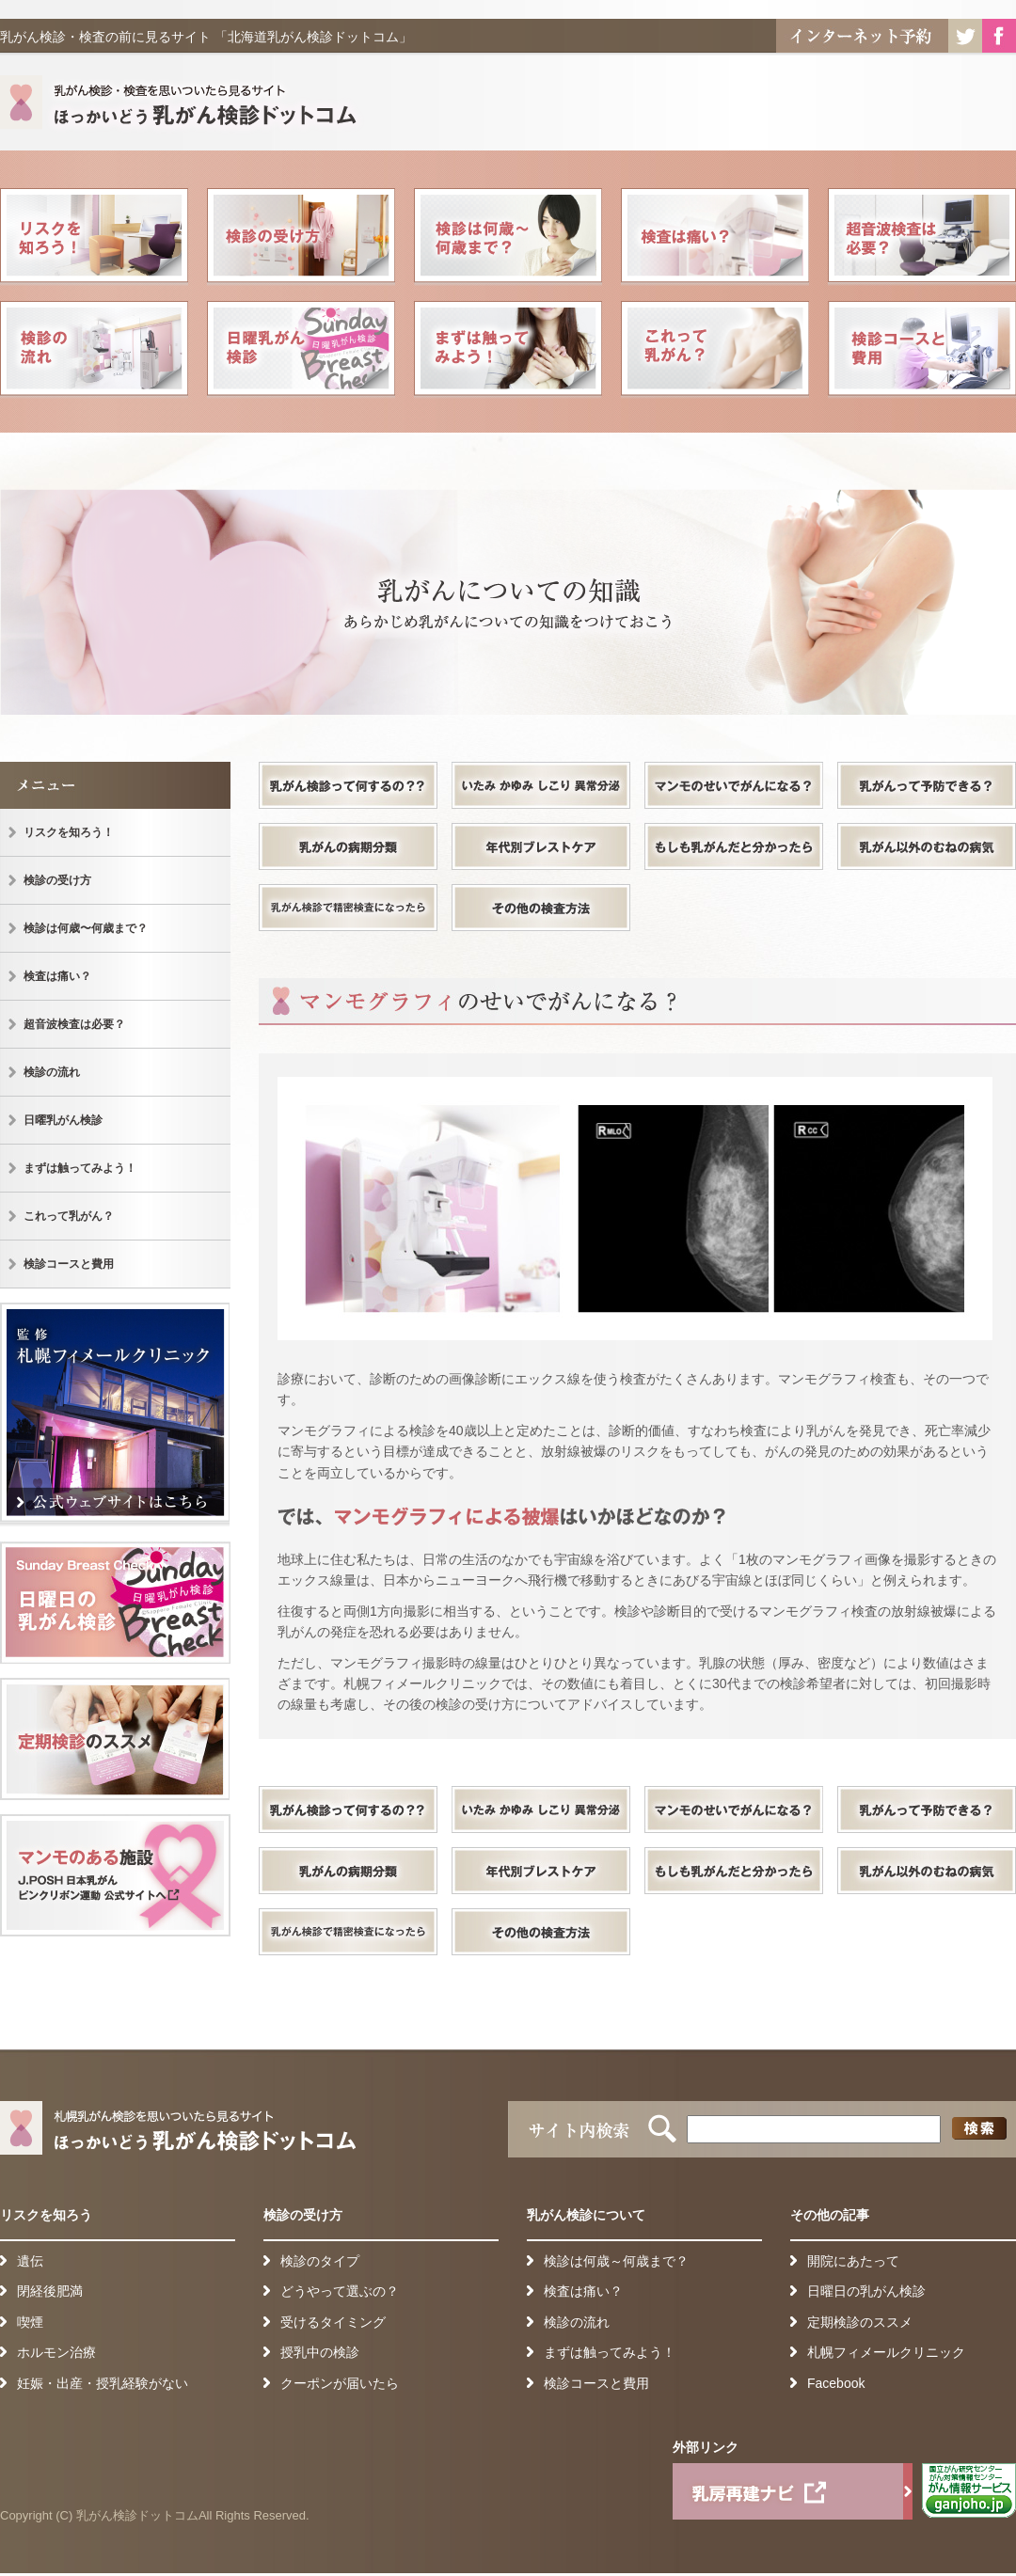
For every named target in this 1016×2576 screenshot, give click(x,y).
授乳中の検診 (319, 2352)
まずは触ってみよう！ (508, 350)
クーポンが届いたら (339, 2383)
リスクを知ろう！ (94, 237)
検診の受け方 (301, 237)
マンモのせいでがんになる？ (733, 785)
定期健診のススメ (115, 1739)
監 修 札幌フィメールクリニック (115, 1415)
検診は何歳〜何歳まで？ (508, 237)
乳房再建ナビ (793, 2491)
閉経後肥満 (50, 2291)
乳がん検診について (586, 2214)
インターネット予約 (862, 36)
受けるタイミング (333, 2322)
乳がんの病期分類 (348, 846)
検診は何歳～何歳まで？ (616, 2260)
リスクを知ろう (46, 2214)
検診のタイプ (319, 2260)
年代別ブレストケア (541, 846)
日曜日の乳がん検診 (115, 1602)
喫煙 (30, 2322)
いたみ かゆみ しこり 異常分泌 (541, 785)
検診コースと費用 (922, 350)
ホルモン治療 (56, 2352)
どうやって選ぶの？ (339, 2291)
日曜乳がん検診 (301, 350)
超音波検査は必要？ (922, 237)
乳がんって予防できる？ (926, 785)
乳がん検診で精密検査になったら (348, 907)
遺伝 (30, 2260)
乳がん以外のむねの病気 (926, 846)
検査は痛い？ (715, 237)
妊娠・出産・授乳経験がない (102, 2383)
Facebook (999, 36)
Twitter (965, 36)
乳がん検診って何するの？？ (348, 785)
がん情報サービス (969, 2491)
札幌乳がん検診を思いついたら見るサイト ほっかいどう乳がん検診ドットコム (183, 106)
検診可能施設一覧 (115, 1875)
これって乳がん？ (715, 350)
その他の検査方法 (541, 907)
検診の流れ (94, 350)
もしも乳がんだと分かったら (733, 846)
